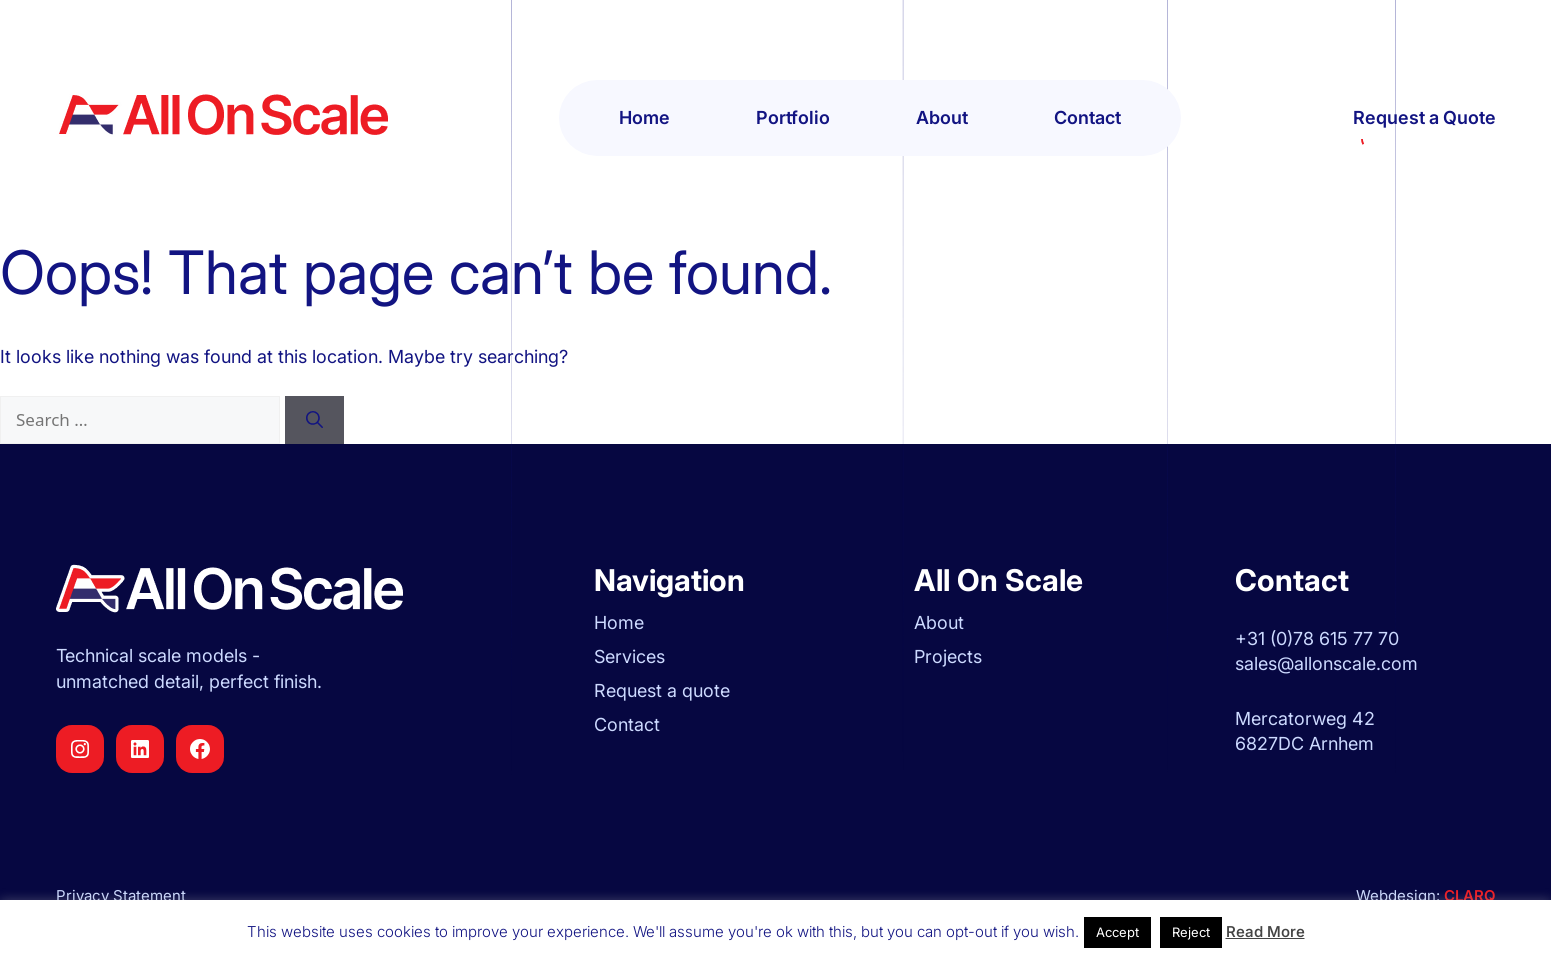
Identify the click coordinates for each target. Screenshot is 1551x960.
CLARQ (1468, 895)
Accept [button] (1117, 932)
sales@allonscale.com (1326, 663)
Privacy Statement (121, 895)
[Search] (314, 420)
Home (644, 117)
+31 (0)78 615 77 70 (1317, 638)
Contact (1087, 117)
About (942, 117)
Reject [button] (1191, 932)
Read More (1265, 931)
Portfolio (793, 117)
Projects (948, 656)
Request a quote (662, 690)
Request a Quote (1424, 119)
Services (629, 656)
